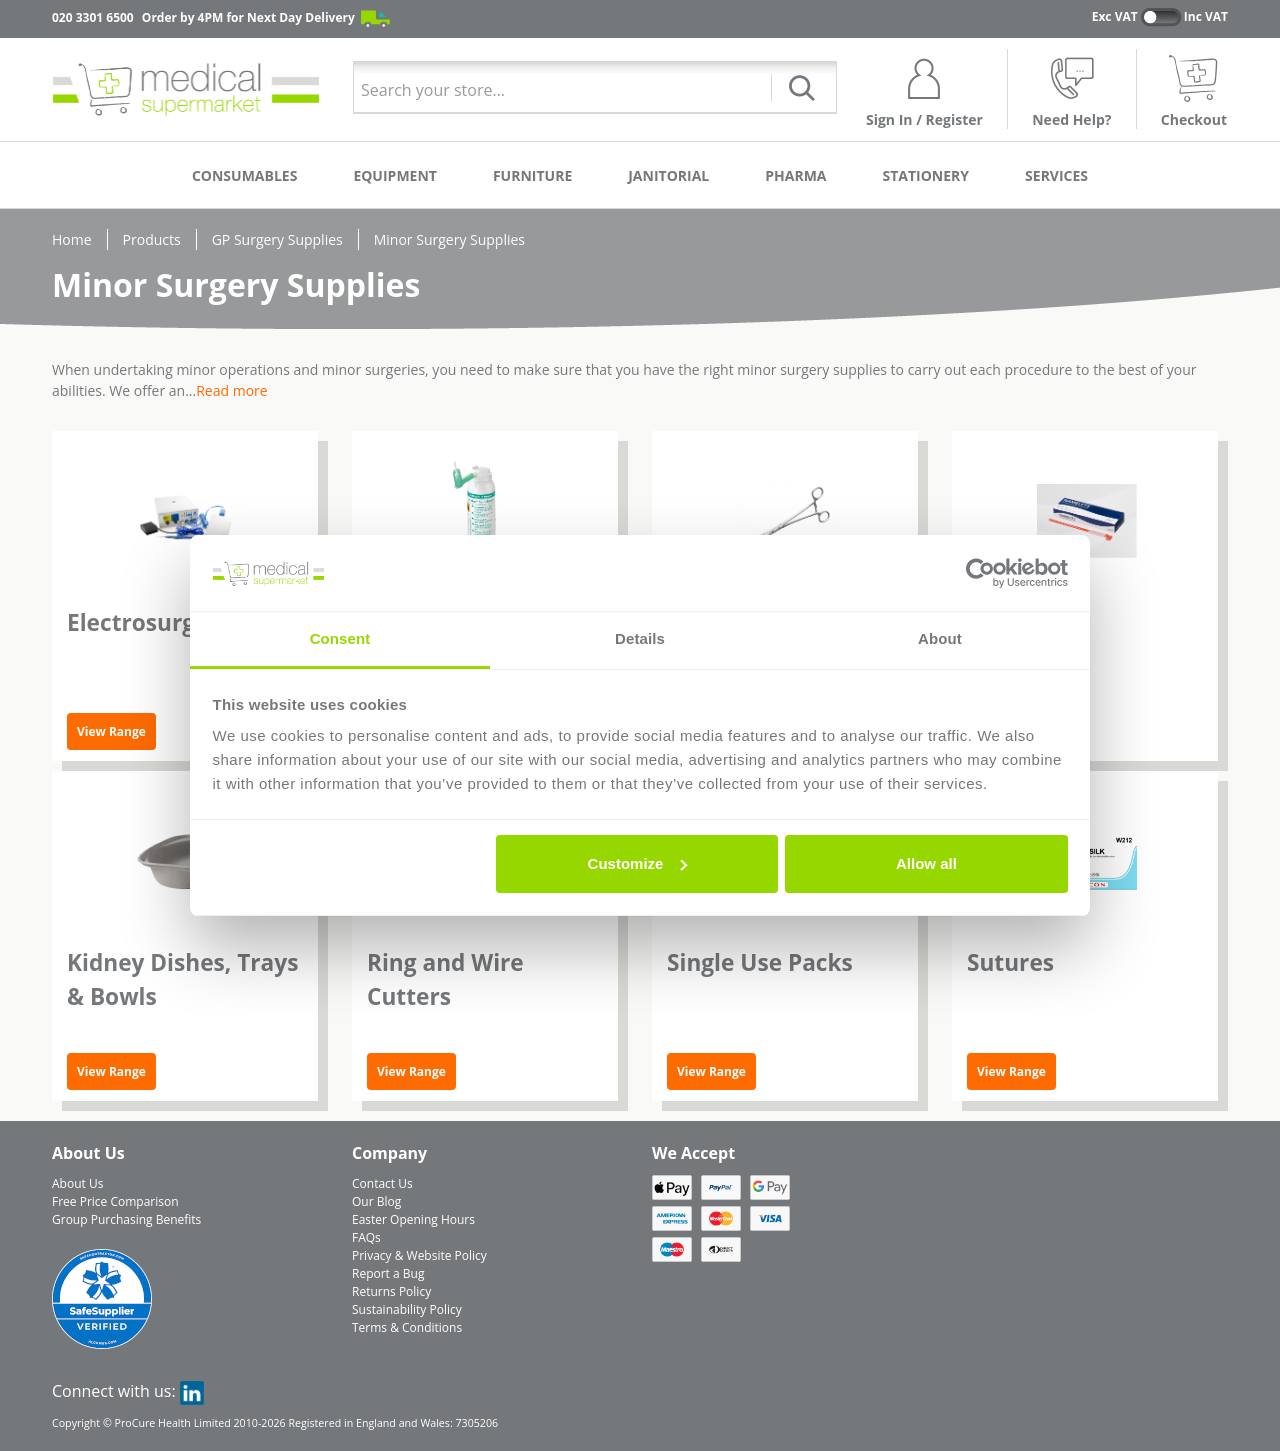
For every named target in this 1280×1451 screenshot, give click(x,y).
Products (152, 239)
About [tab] (940, 638)
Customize (638, 863)
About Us (77, 1183)
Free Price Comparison (115, 1201)
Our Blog (376, 1201)
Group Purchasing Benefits (126, 1219)
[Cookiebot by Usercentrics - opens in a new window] (980, 573)
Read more (231, 390)
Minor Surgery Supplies (449, 239)
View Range (111, 731)
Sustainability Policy (407, 1309)
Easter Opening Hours (413, 1219)
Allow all (926, 863)
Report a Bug (388, 1273)
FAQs (366, 1237)
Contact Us (382, 1183)
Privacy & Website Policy (419, 1255)
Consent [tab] (340, 638)
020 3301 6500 (93, 17)
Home (72, 239)
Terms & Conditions (407, 1327)
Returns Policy (391, 1291)
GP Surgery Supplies (277, 239)
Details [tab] (640, 638)
